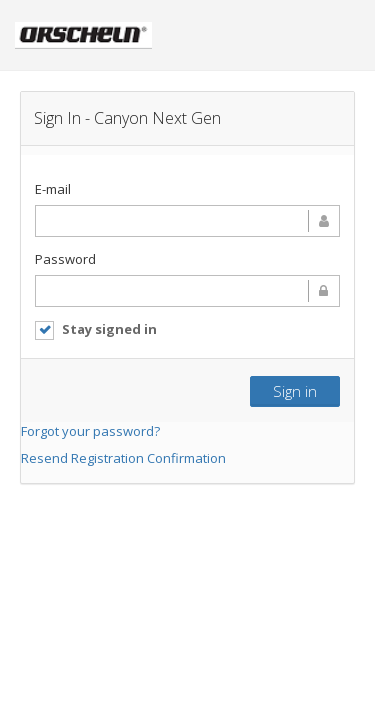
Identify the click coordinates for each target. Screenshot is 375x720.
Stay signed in (96, 329)
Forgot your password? (90, 431)
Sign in (295, 391)
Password (65, 259)
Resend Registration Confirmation (123, 458)
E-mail (53, 189)
